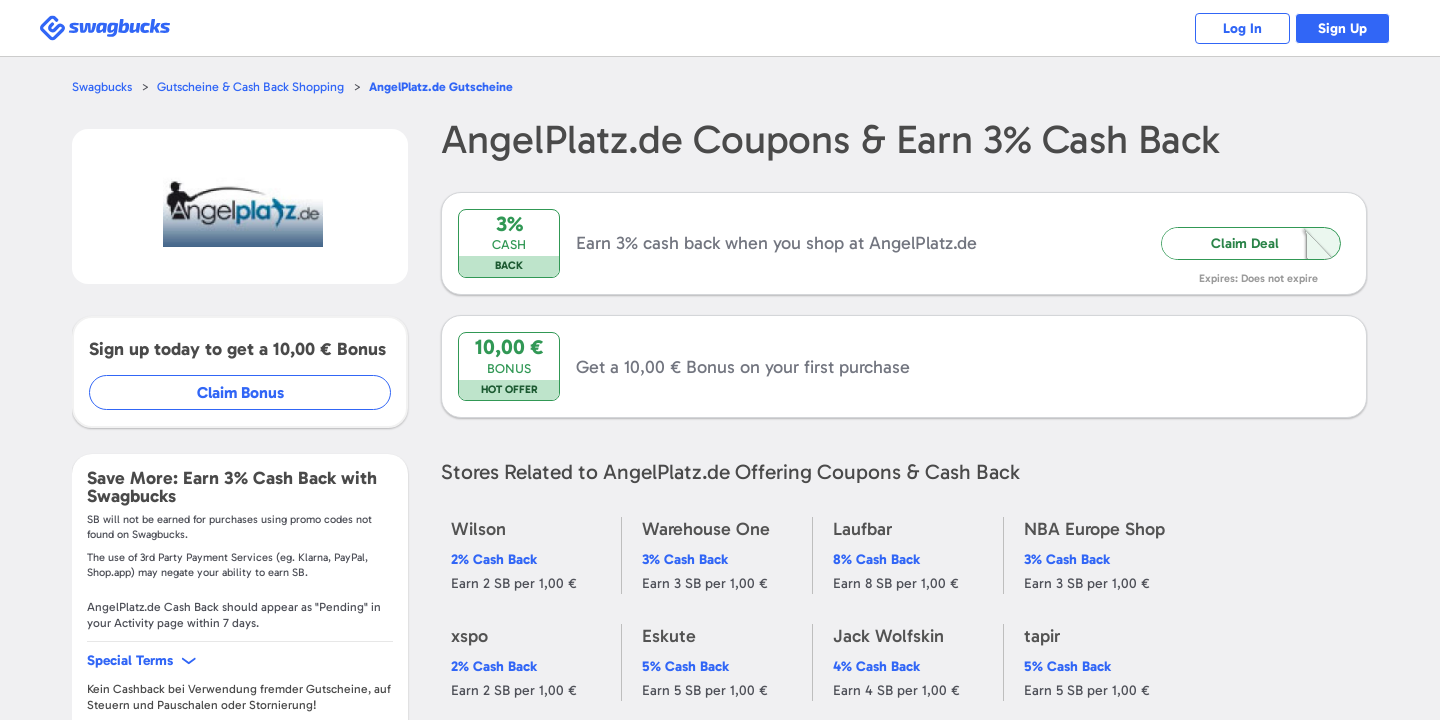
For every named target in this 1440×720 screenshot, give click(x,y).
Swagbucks (103, 86)
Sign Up (1340, 28)
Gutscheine (451, 86)
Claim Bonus (241, 392)
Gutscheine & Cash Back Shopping (255, 86)
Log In (1235, 28)
